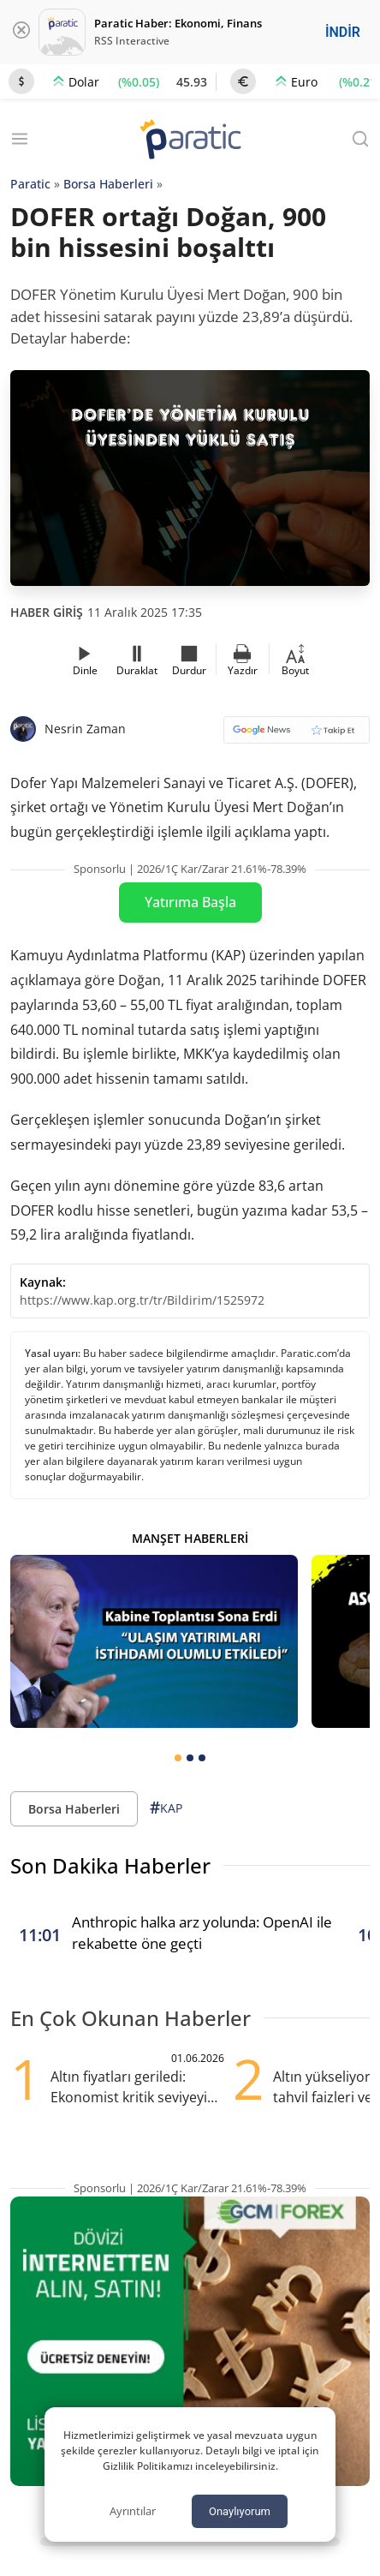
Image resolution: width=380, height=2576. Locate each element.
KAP (166, 1808)
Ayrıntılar (133, 2511)
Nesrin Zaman (85, 728)
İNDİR (342, 32)
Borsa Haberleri (108, 184)
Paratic (30, 184)
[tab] (178, 1757)
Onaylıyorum (239, 2511)
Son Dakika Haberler (110, 1865)
